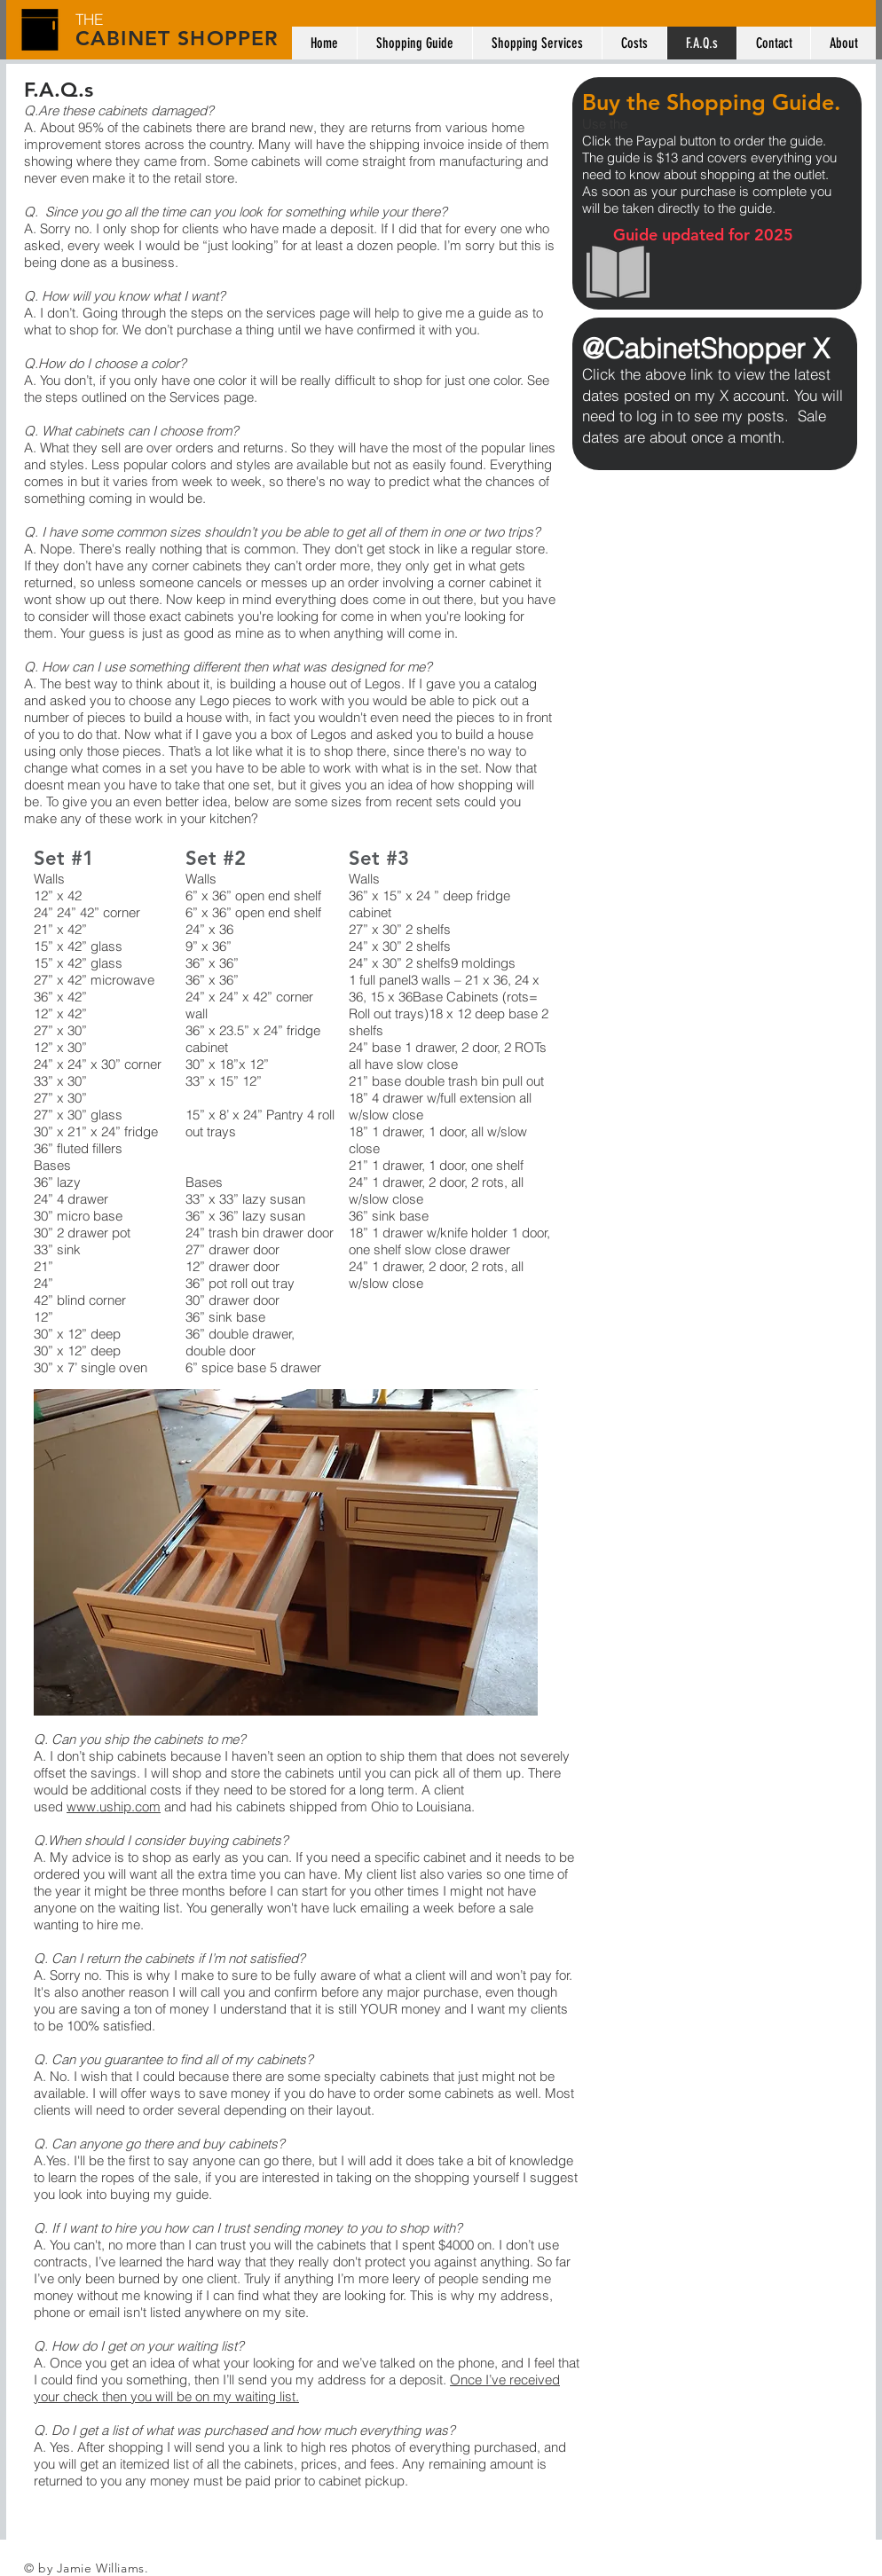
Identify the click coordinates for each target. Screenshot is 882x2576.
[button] (286, 1552)
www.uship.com (114, 1806)
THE (89, 19)
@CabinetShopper (697, 348)
